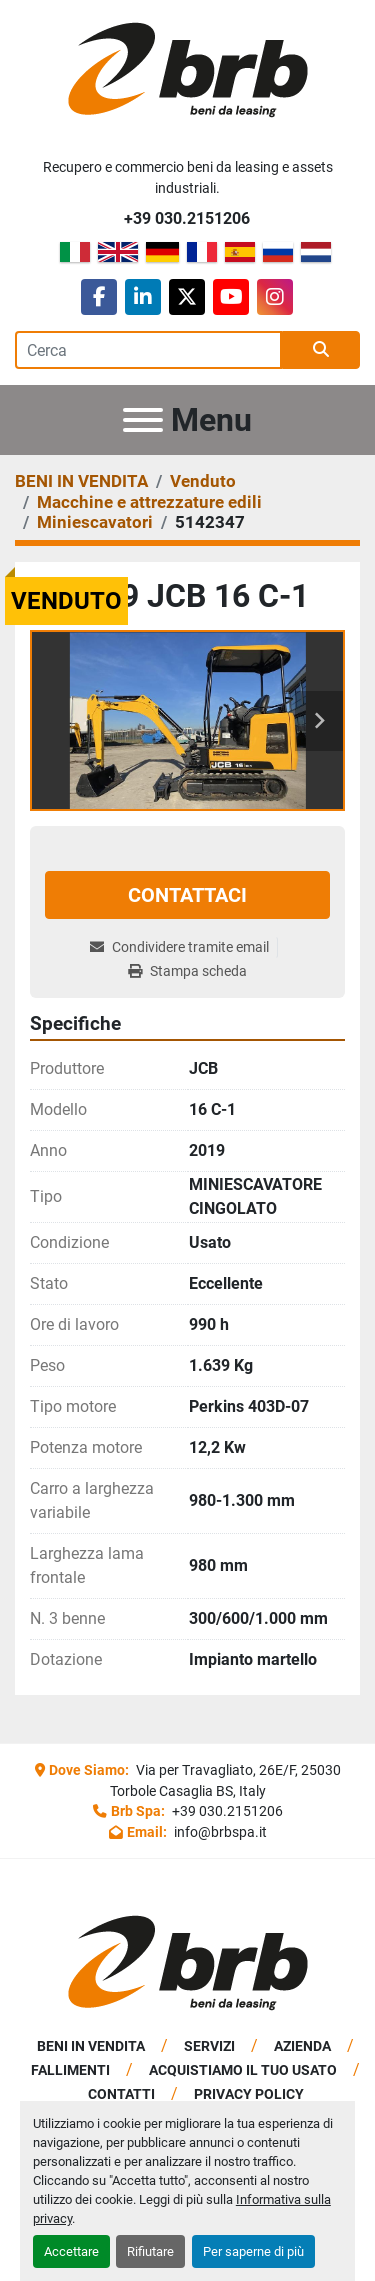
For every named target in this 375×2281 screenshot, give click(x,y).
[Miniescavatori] (95, 522)
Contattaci (187, 895)
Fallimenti (70, 2070)
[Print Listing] (187, 971)
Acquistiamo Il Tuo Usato (243, 2070)
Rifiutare (150, 2251)
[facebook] (99, 297)
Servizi (209, 2046)
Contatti (121, 2094)
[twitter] (187, 297)
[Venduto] (203, 481)
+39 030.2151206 (187, 218)
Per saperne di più (253, 2251)
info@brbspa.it (219, 1832)
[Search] (148, 350)
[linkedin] (143, 297)
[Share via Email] (183, 947)
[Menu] (143, 420)
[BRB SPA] (188, 1962)
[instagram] (275, 297)
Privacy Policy (249, 2094)
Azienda (302, 2046)
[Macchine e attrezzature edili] (149, 502)
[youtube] (231, 297)
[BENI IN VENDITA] (81, 481)
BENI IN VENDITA (91, 2046)
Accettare (71, 2251)
